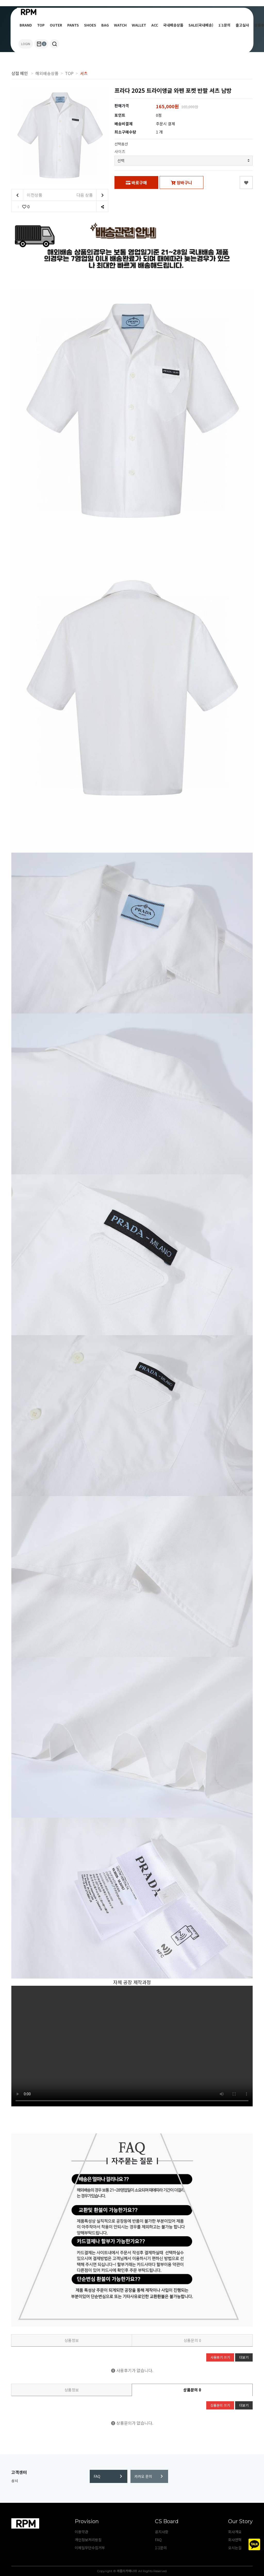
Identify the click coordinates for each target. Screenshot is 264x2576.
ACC (154, 25)
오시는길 (235, 2547)
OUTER (56, 25)
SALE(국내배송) (200, 25)
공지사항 (161, 2531)
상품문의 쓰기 (220, 2405)
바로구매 (136, 182)
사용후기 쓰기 (220, 2357)
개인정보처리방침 (88, 2539)
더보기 (244, 2357)
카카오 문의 (148, 2476)
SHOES (90, 25)
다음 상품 (92, 195)
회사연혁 (235, 2539)
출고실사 (242, 25)
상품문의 (192, 2340)
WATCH (120, 25)
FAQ (108, 2476)
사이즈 (119, 151)
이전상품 (27, 195)
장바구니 (181, 182)
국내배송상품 (173, 25)
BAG (105, 25)
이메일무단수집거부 (90, 2547)
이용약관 (81, 2531)
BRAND (26, 25)
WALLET (139, 25)
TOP (41, 25)
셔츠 (84, 73)
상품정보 (71, 2340)
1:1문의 (224, 25)
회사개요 (235, 2531)
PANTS (73, 25)
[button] (54, 43)
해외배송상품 (47, 73)
